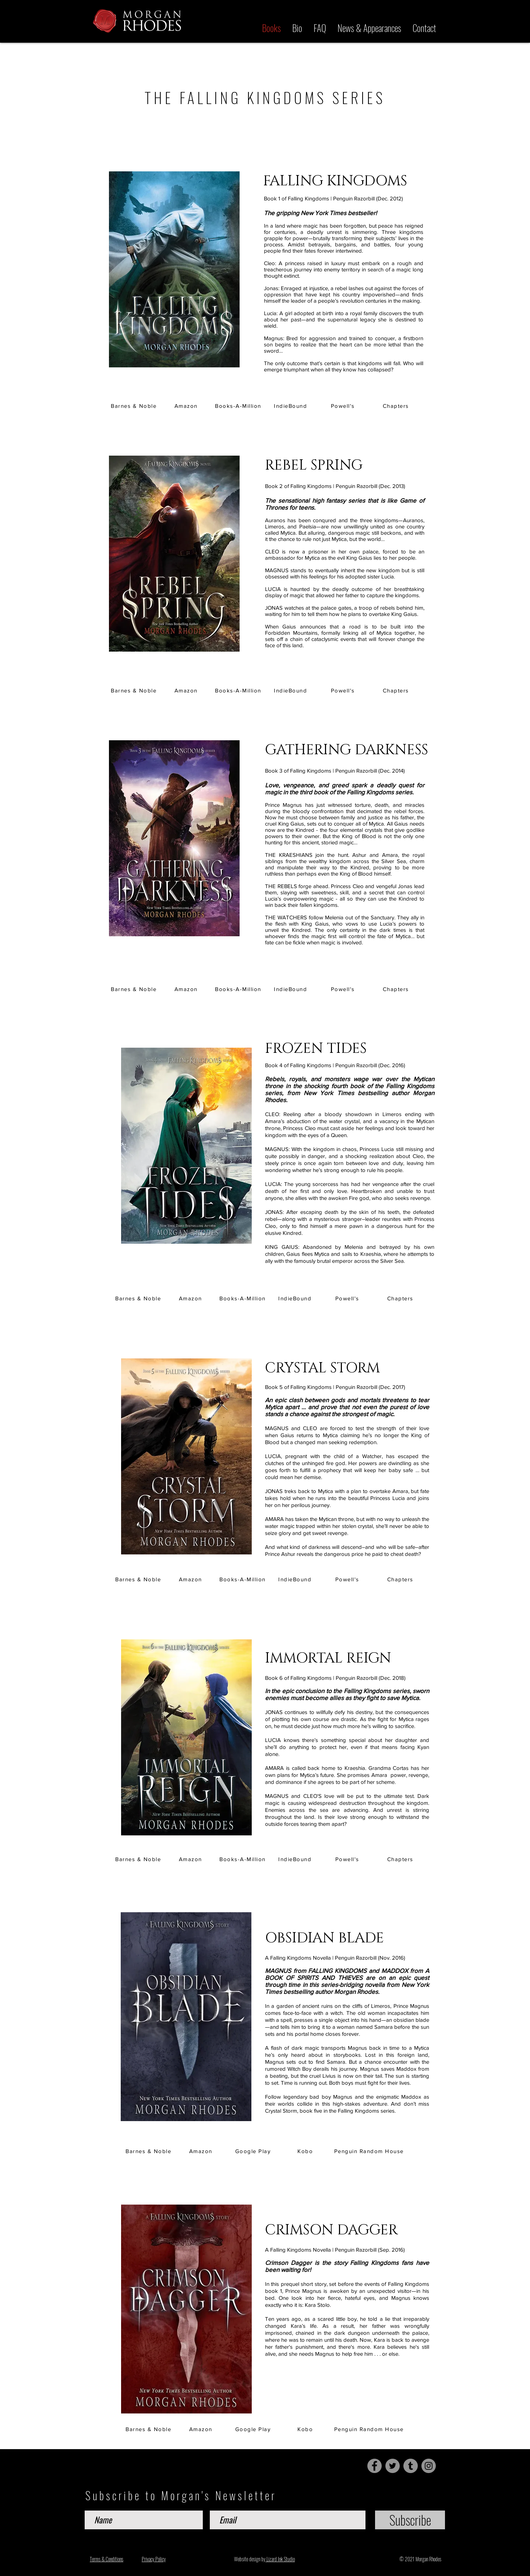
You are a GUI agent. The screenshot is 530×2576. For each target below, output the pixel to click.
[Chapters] (396, 405)
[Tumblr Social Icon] (410, 2466)
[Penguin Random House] (369, 2151)
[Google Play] (253, 2151)
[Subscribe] (410, 2520)
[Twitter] (392, 2466)
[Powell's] (343, 405)
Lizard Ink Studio (280, 2559)
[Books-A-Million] (239, 405)
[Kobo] (306, 2151)
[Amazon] (186, 405)
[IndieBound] (291, 405)
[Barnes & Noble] (134, 405)
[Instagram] (428, 2466)
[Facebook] (374, 2466)
